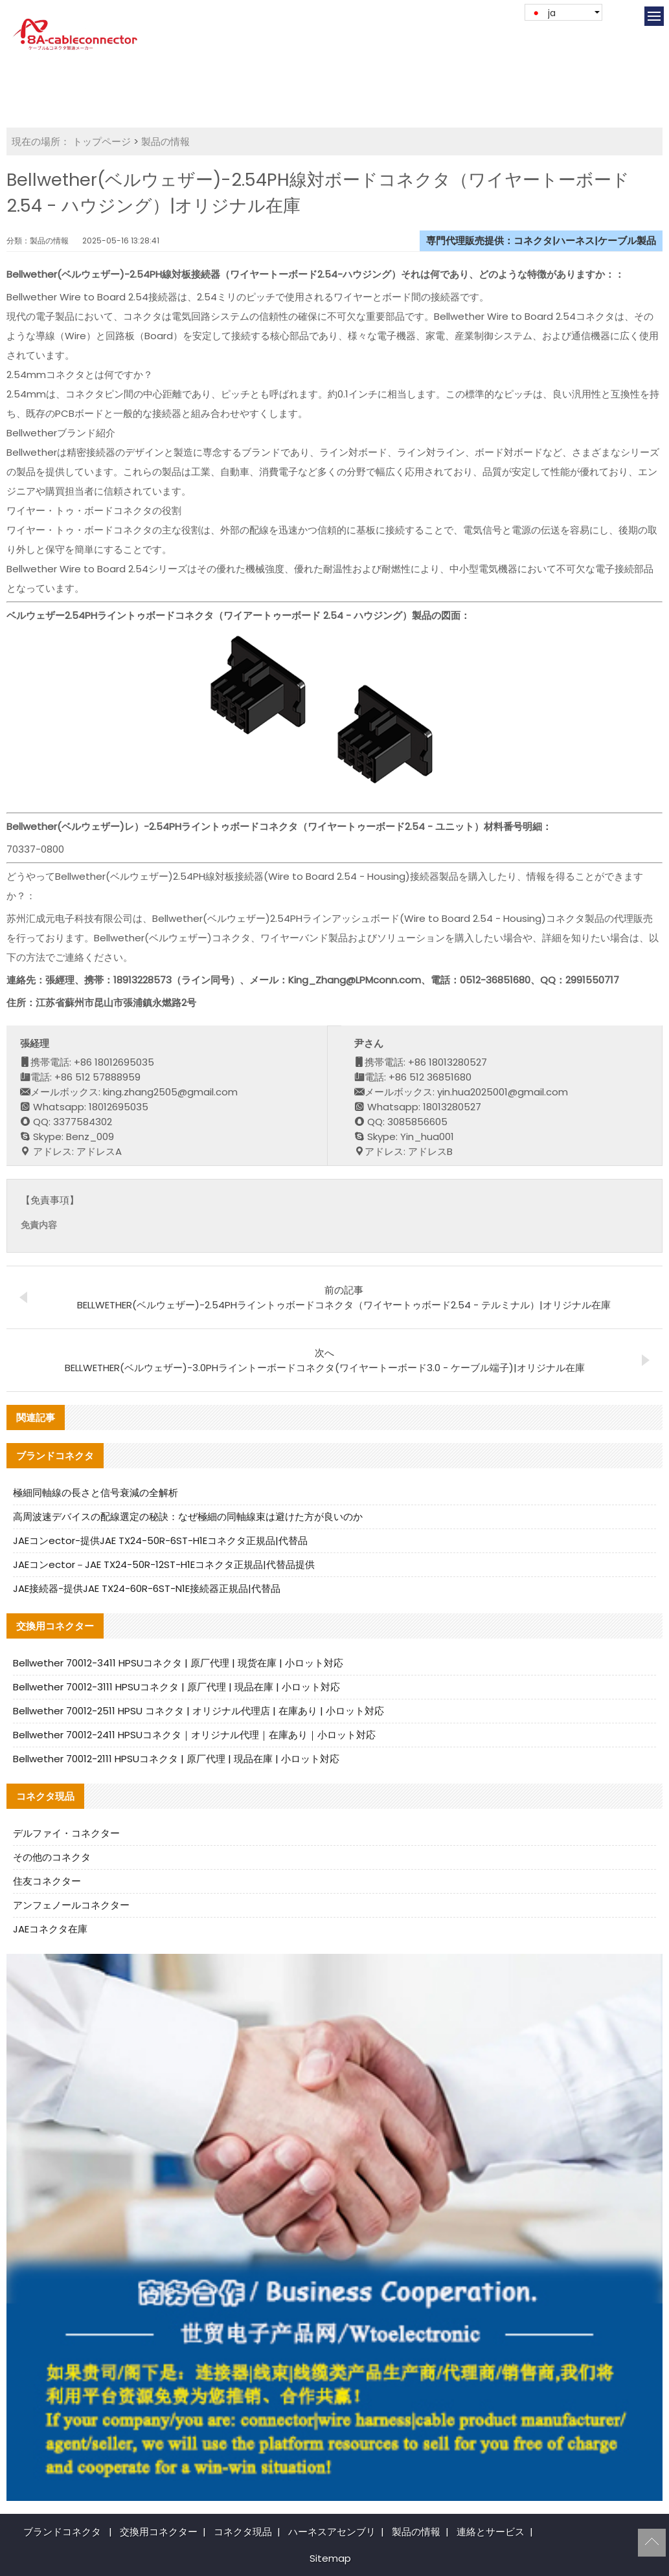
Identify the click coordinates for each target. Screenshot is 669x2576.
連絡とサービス (491, 2531)
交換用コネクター (159, 2531)
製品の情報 (165, 141)
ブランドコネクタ (62, 2531)
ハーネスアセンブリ (332, 2531)
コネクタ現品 (243, 2531)
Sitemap (330, 2558)
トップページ (102, 141)
